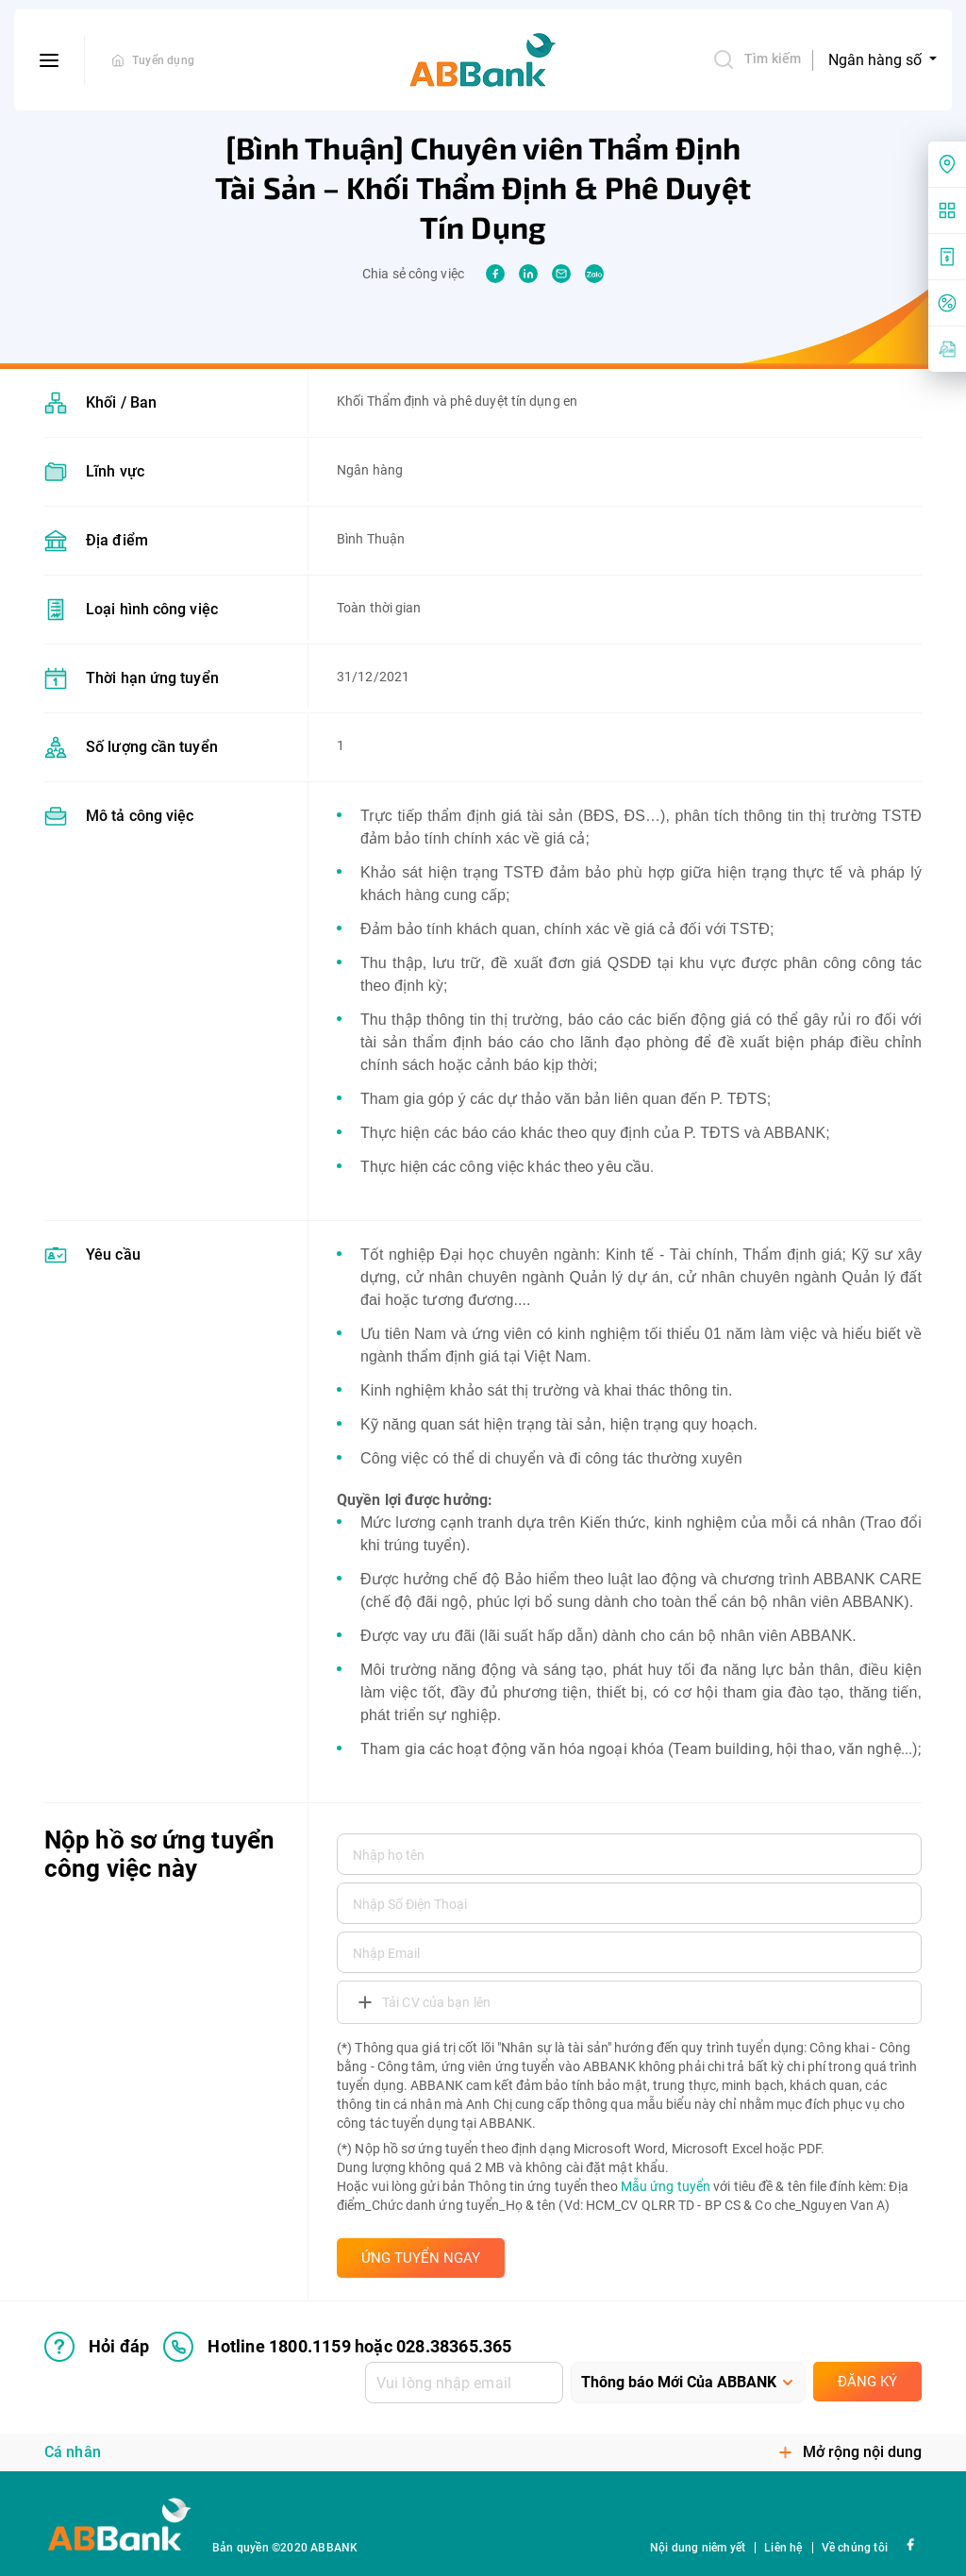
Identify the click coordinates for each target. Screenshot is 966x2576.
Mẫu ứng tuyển (665, 2186)
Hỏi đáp (96, 2347)
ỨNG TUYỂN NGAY (420, 2258)
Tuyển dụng (163, 60)
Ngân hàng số (876, 60)
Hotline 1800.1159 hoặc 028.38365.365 (337, 2347)
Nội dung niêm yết (697, 2547)
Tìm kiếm (756, 59)
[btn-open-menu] (49, 60)
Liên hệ (783, 2547)
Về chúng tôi (855, 2547)
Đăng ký (867, 2381)
